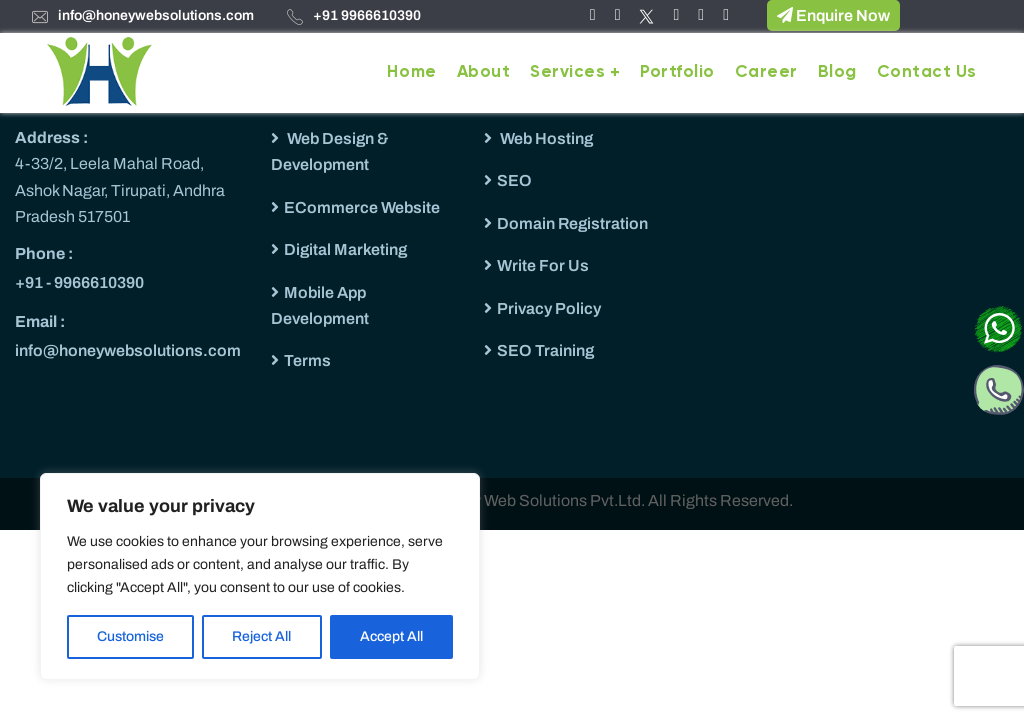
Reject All (261, 636)
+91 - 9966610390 (79, 282)
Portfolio (677, 72)
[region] (260, 576)
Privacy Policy (549, 308)
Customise (130, 636)
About (484, 72)
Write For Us (543, 265)
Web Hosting (545, 138)
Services (567, 72)
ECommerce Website (362, 207)
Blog (837, 72)
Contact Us (927, 72)
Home (411, 72)
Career (766, 72)
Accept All (391, 636)
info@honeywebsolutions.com (156, 15)
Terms (307, 360)
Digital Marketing (345, 249)
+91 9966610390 (367, 15)
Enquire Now (833, 15)
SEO (514, 180)
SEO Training (545, 350)
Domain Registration (572, 223)
